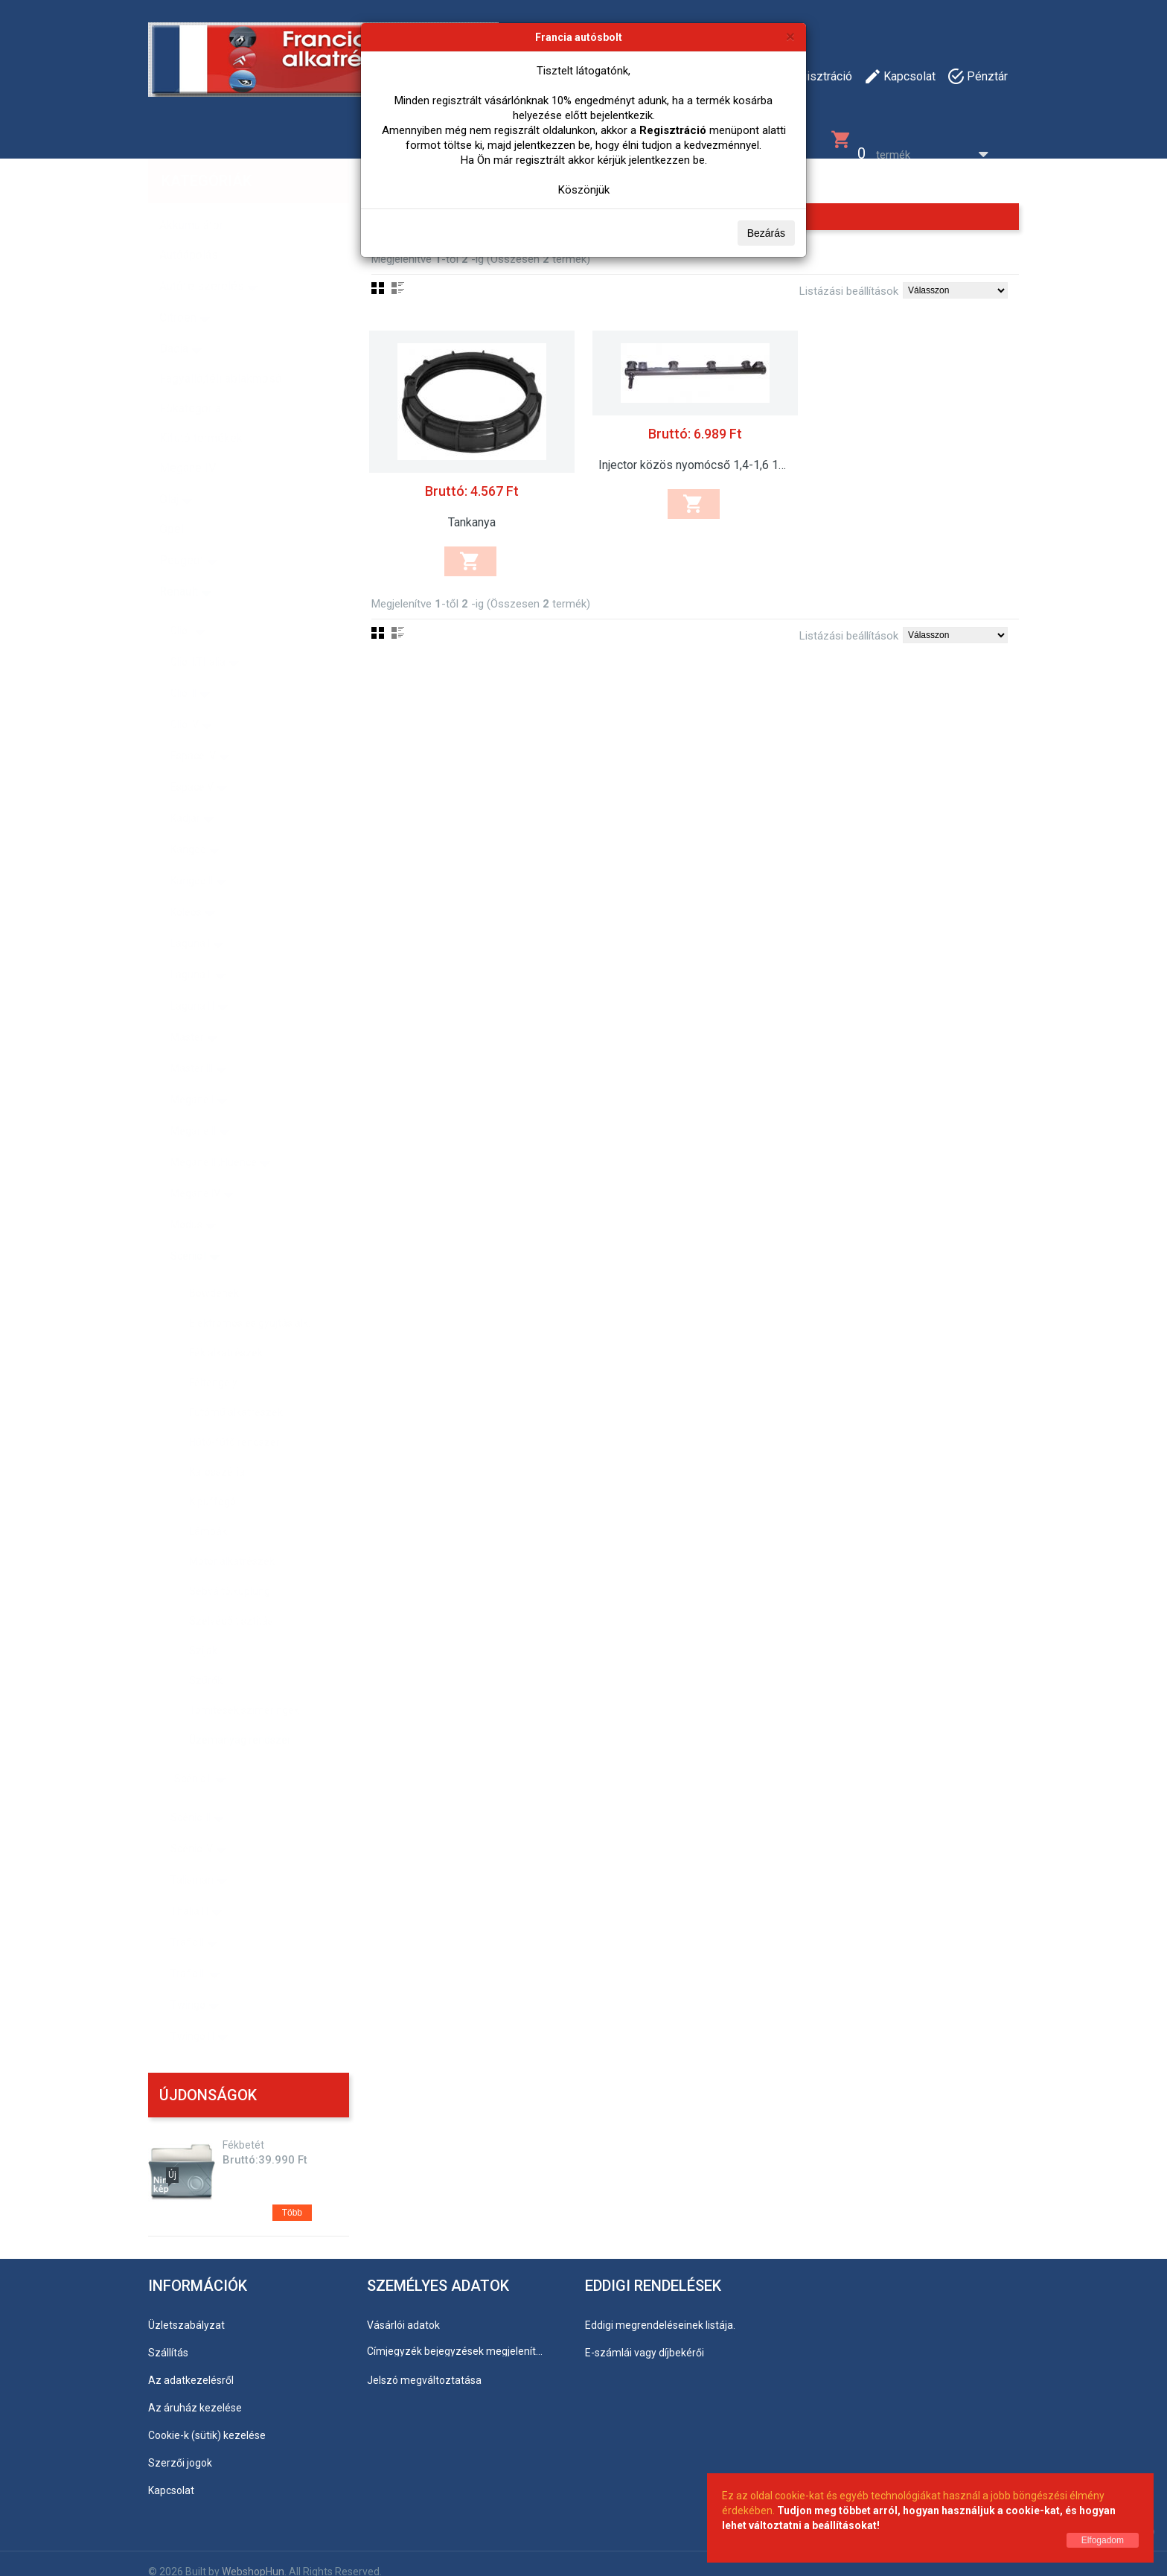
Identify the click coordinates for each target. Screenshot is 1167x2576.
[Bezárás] (790, 36)
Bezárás (766, 233)
